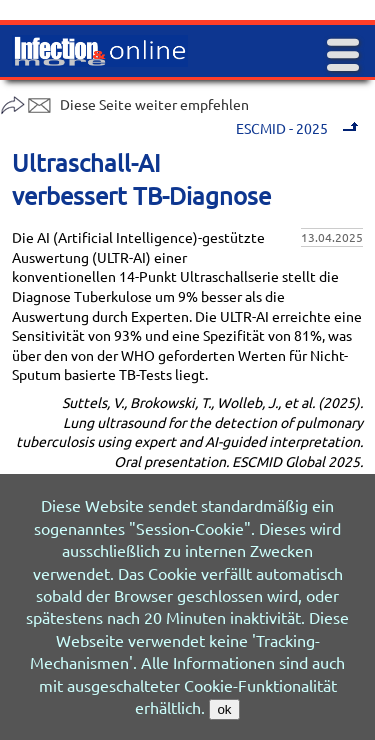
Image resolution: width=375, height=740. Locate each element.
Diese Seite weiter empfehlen (124, 104)
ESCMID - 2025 (299, 128)
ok (224, 709)
